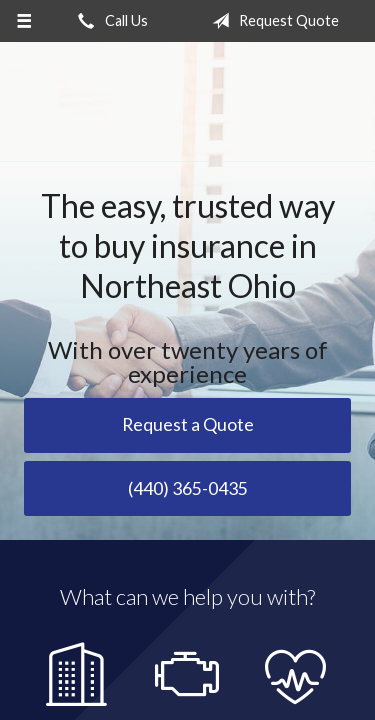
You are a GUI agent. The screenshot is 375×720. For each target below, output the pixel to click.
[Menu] (24, 21)
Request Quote (271, 21)
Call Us (109, 21)
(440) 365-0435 (188, 488)
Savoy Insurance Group (188, 102)
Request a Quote (188, 424)
